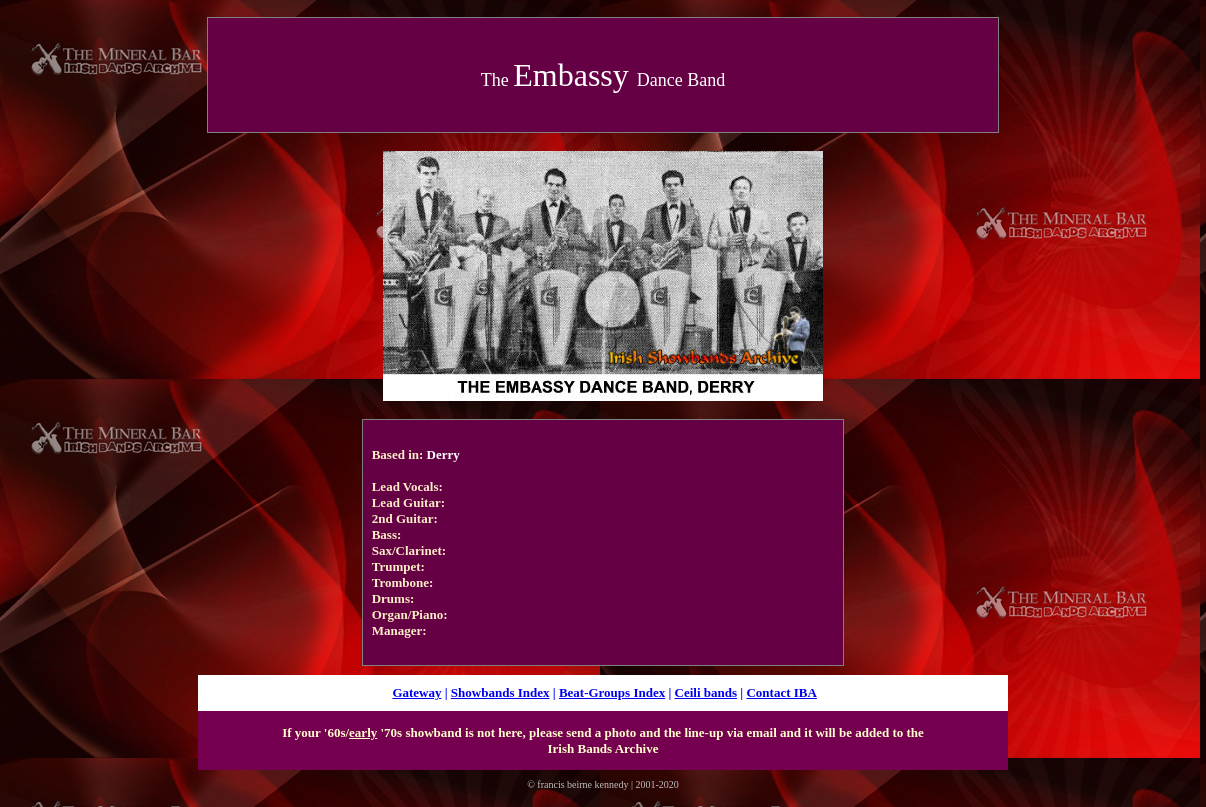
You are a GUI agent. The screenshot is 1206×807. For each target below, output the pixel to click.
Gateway (416, 692)
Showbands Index (500, 692)
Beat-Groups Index (612, 692)
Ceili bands (706, 692)
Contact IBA (781, 692)
